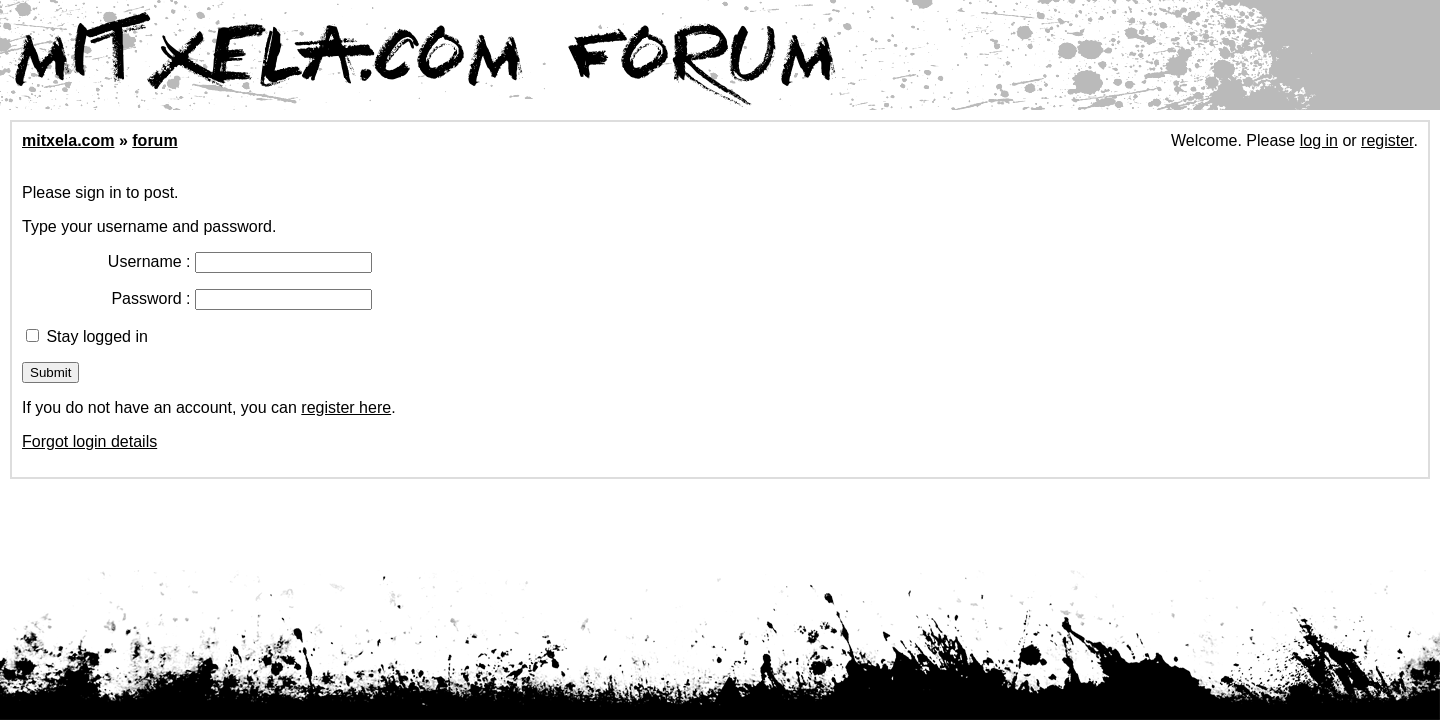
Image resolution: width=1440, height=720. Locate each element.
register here (346, 407)
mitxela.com (68, 140)
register (1387, 140)
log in (1319, 140)
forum (154, 140)
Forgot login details (89, 441)
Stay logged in (87, 336)
